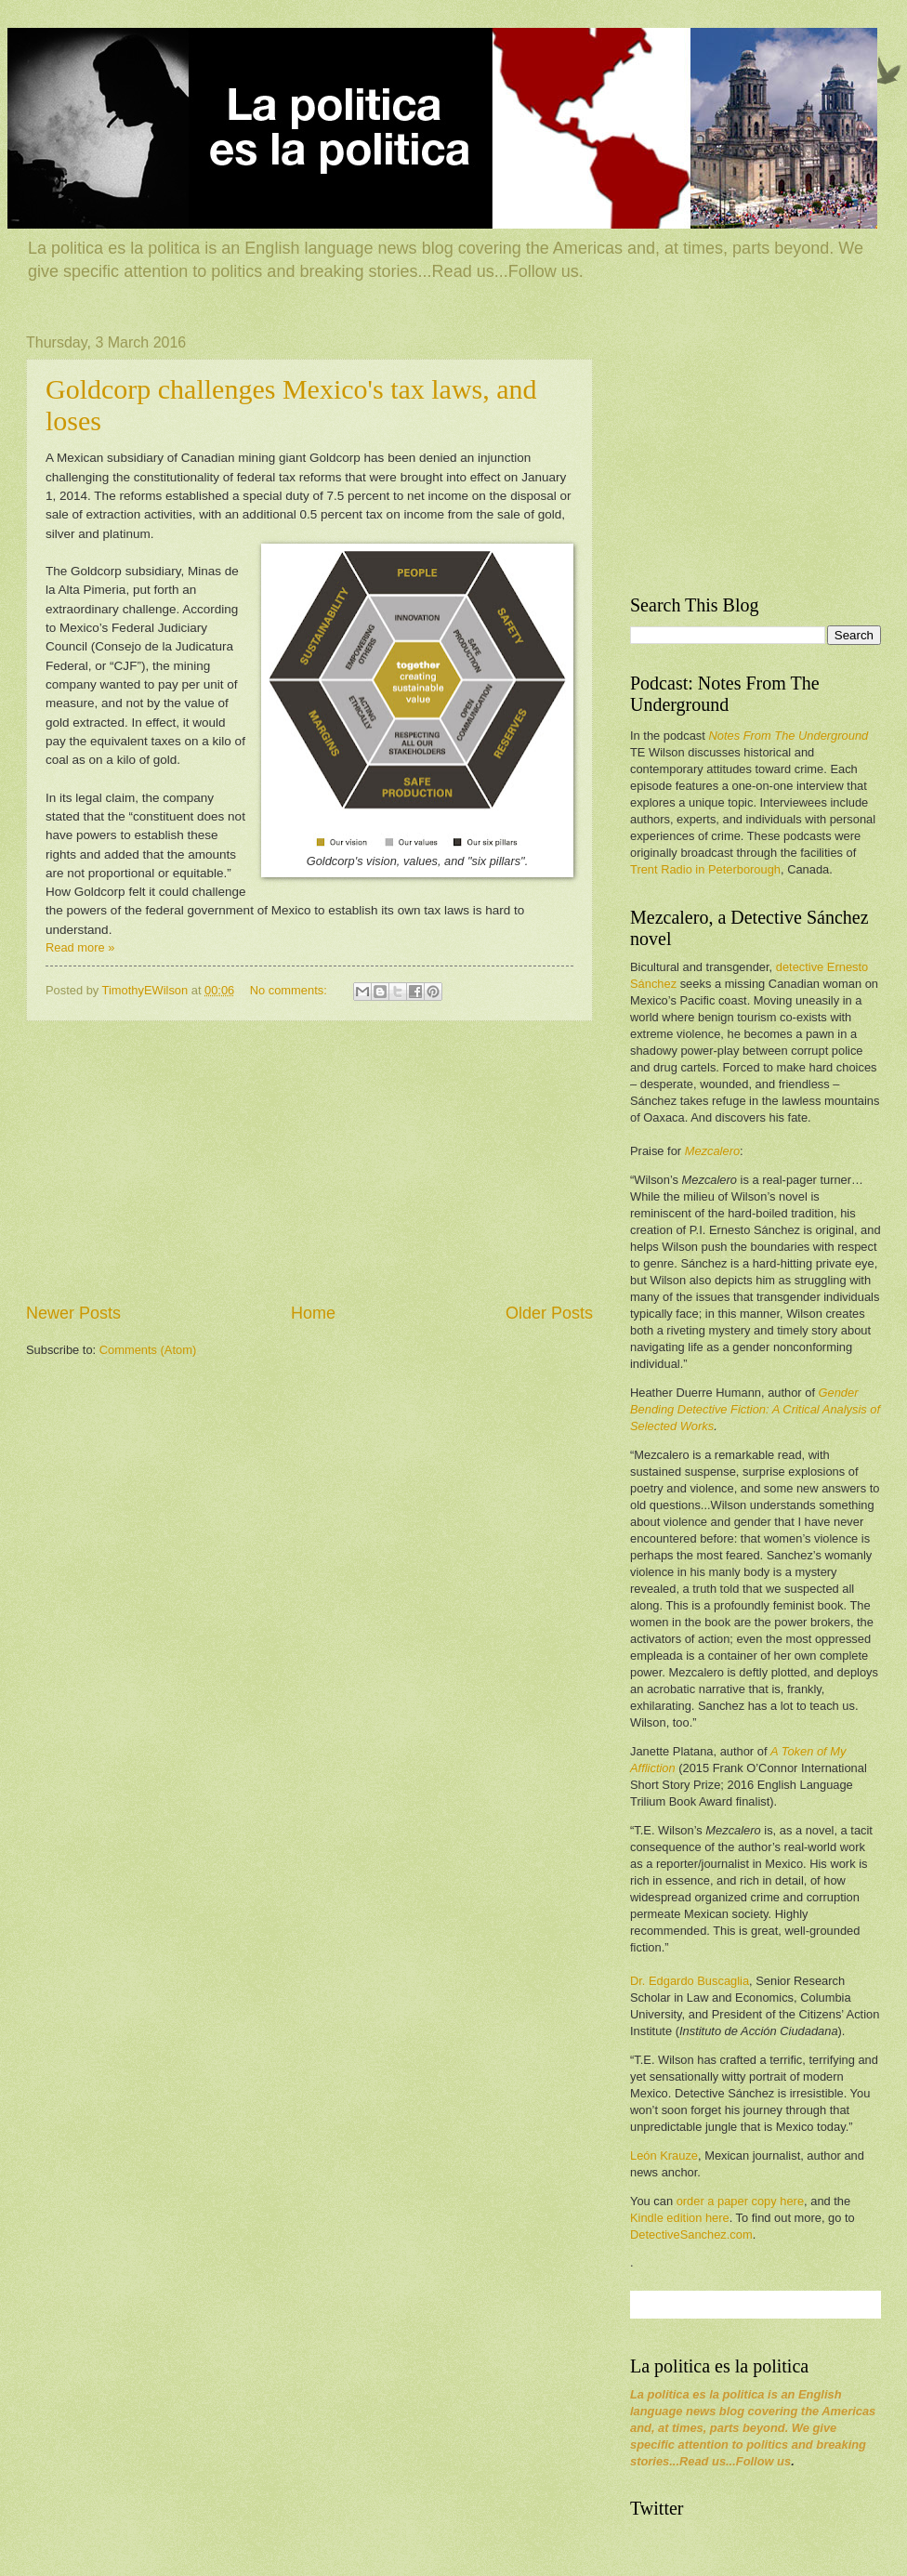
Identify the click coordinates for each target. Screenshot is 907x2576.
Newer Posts (73, 1313)
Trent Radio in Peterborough (705, 869)
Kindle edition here (680, 2218)
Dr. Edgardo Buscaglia (689, 1981)
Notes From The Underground (788, 736)
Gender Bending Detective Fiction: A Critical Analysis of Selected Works (755, 1409)
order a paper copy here (740, 2201)
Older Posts (549, 1313)
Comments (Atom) (147, 1350)
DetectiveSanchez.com (691, 2234)
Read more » (80, 947)
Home (313, 1313)
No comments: (290, 990)
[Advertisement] (309, 1161)
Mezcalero (712, 1151)
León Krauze (664, 2155)
